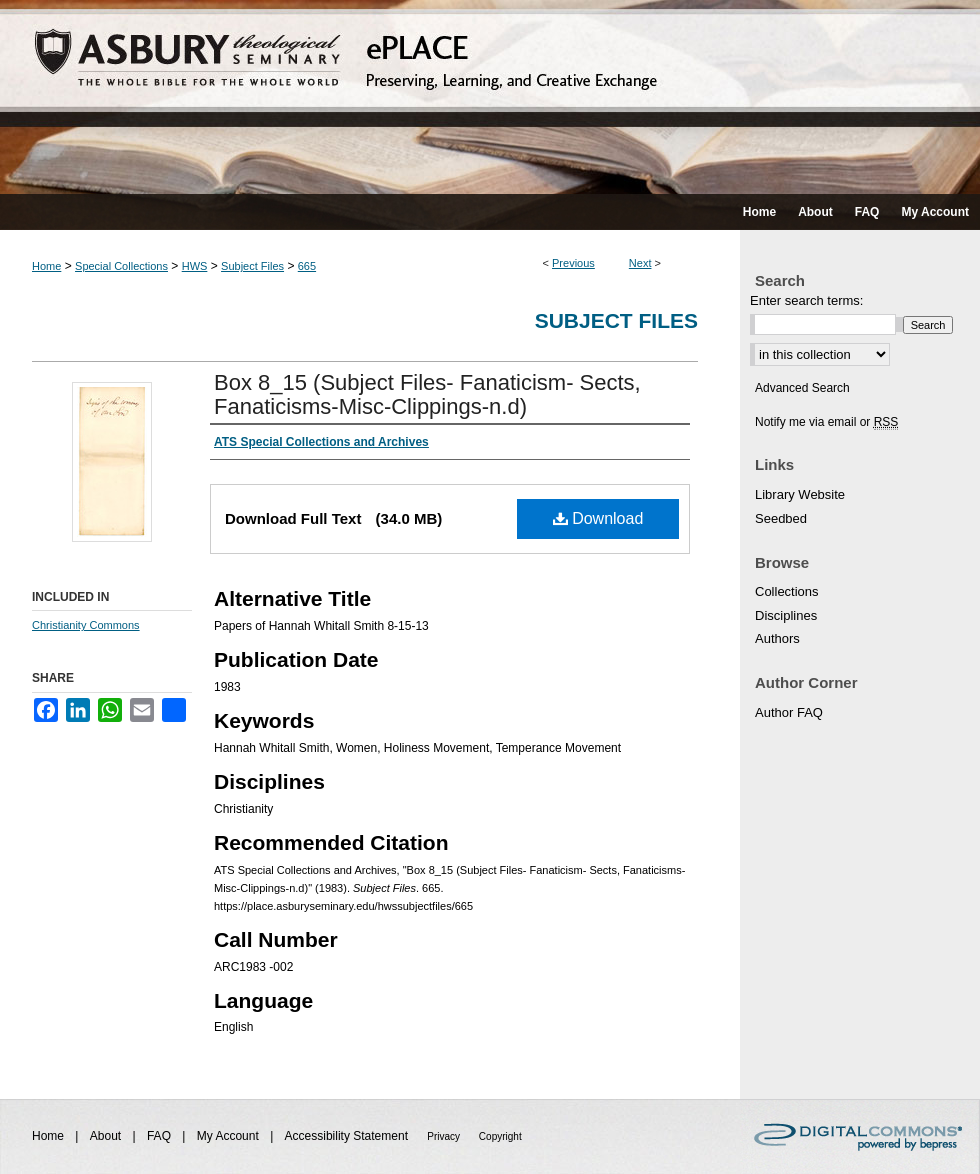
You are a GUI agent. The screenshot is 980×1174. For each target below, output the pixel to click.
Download (598, 518)
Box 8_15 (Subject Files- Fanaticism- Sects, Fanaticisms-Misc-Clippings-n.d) (427, 394)
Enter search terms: (806, 300)
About (107, 1136)
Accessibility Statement (348, 1136)
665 (307, 266)
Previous (573, 263)
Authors (777, 638)
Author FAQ (789, 712)
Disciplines (786, 615)
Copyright (500, 1136)
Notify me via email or (826, 422)
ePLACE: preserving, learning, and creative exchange (490, 97)
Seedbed (781, 518)
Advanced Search (802, 388)
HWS (195, 266)
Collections (787, 591)
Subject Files (252, 266)
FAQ (160, 1136)
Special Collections (121, 266)
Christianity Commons (86, 625)
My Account (229, 1136)
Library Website (800, 494)
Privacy (445, 1136)
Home (46, 266)
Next (640, 263)
